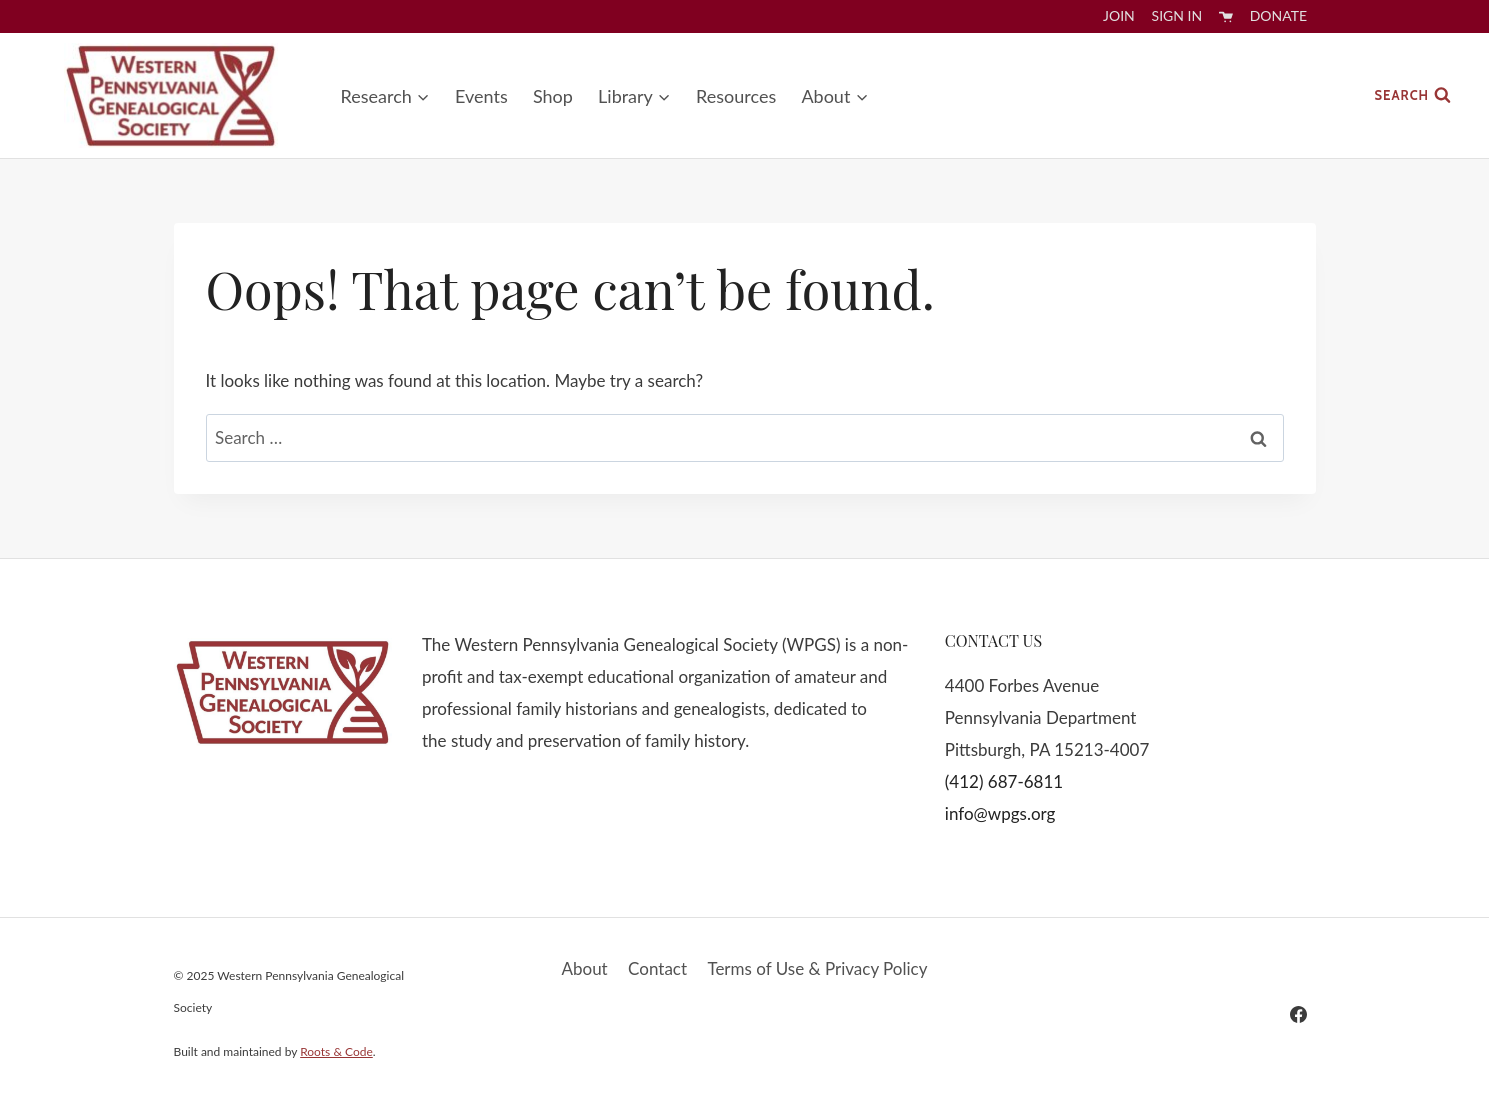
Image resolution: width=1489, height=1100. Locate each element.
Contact (657, 968)
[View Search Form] (1413, 95)
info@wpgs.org (1000, 813)
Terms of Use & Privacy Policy (817, 968)
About (585, 968)
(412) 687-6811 (1004, 781)
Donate (1278, 15)
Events (481, 96)
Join (1119, 15)
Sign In (1177, 15)
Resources (736, 96)
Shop (553, 96)
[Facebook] (1299, 1014)
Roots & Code (336, 1051)
